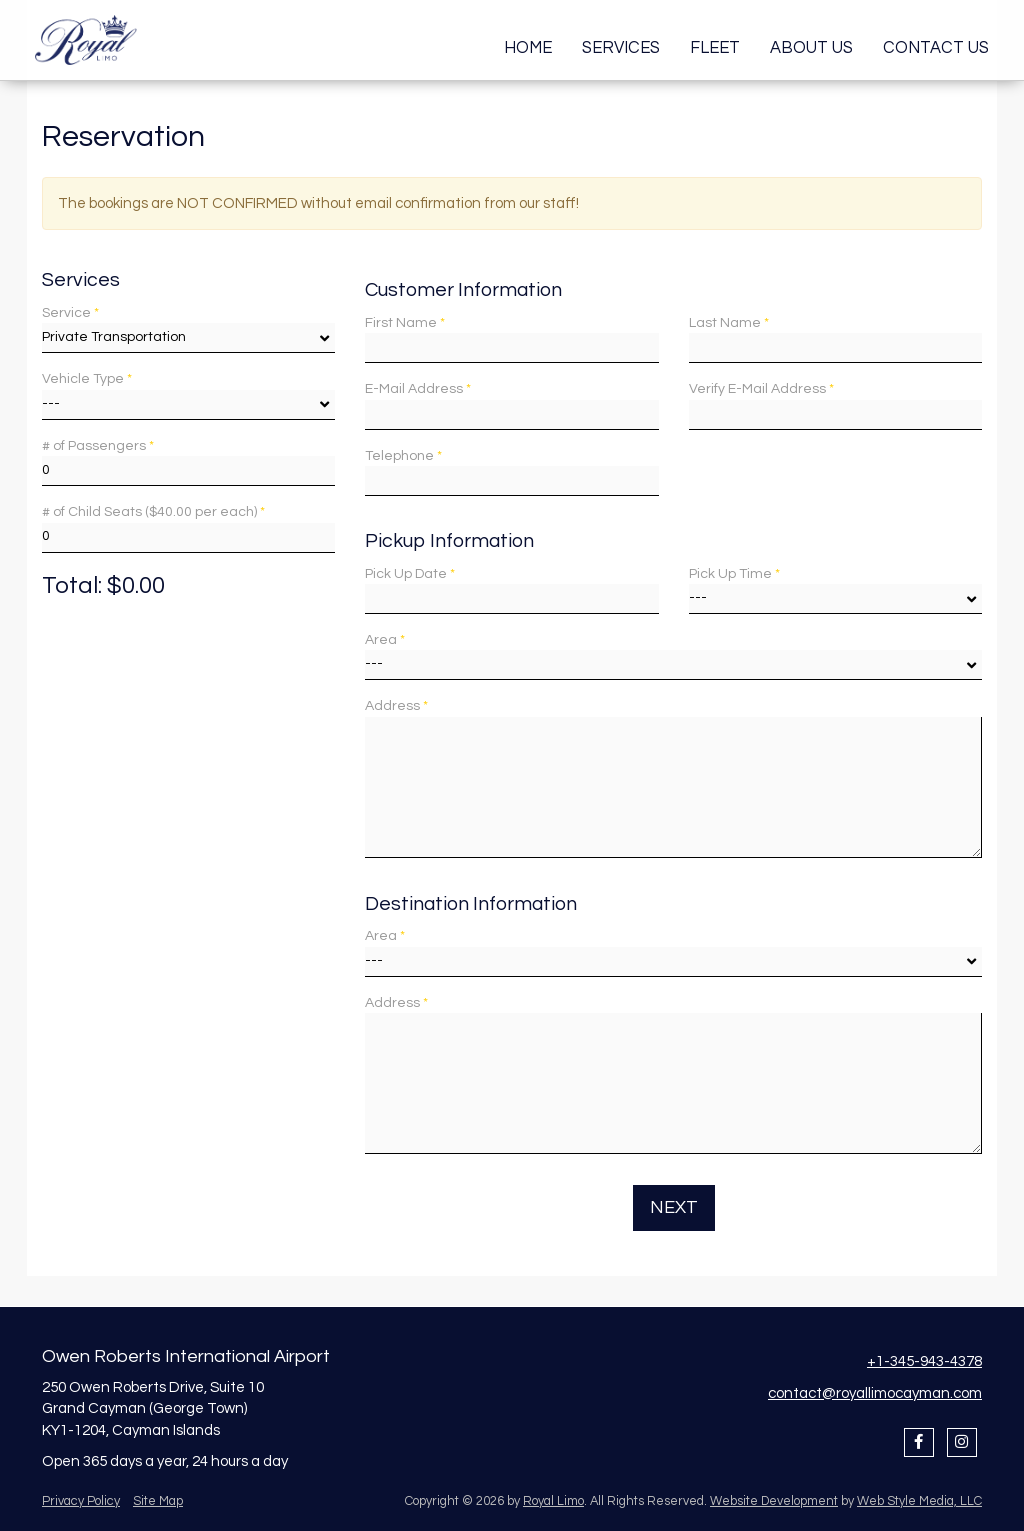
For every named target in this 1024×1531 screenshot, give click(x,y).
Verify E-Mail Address (761, 389)
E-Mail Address (418, 389)
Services (621, 47)
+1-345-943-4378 (924, 1361)
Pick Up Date (410, 574)
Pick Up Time (734, 574)
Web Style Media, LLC (919, 1501)
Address (396, 706)
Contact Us (936, 47)
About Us (811, 47)
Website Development (774, 1501)
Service (70, 313)
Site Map (158, 1501)
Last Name (729, 323)
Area (385, 640)
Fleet (715, 47)
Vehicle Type (87, 379)
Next (674, 1207)
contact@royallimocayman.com (875, 1393)
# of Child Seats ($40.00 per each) (153, 512)
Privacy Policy (81, 1501)
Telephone (403, 456)
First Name (405, 323)
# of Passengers (98, 446)
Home (528, 47)
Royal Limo (553, 1501)
